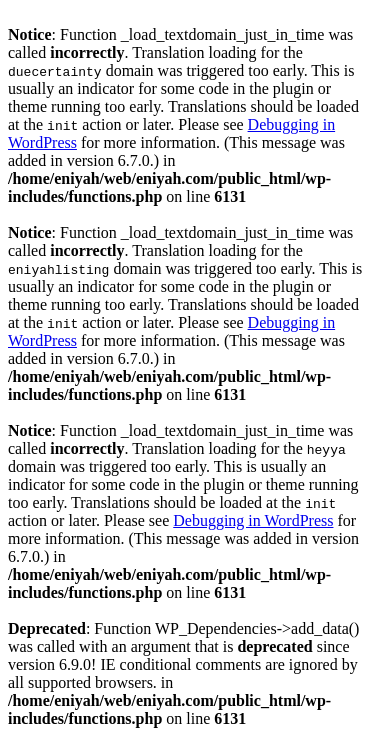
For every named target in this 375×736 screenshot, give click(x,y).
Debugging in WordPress (253, 520)
